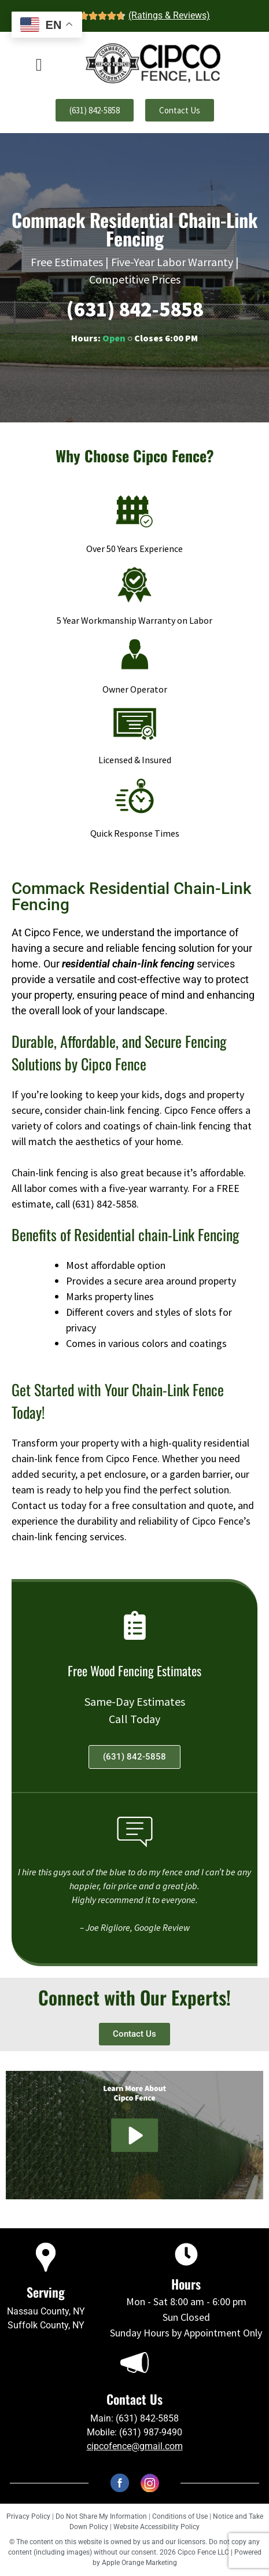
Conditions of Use (180, 2516)
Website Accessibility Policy (156, 2527)
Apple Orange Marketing (139, 2563)
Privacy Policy (28, 2516)
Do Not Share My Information (101, 2516)
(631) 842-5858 (135, 309)
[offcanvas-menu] (39, 65)
